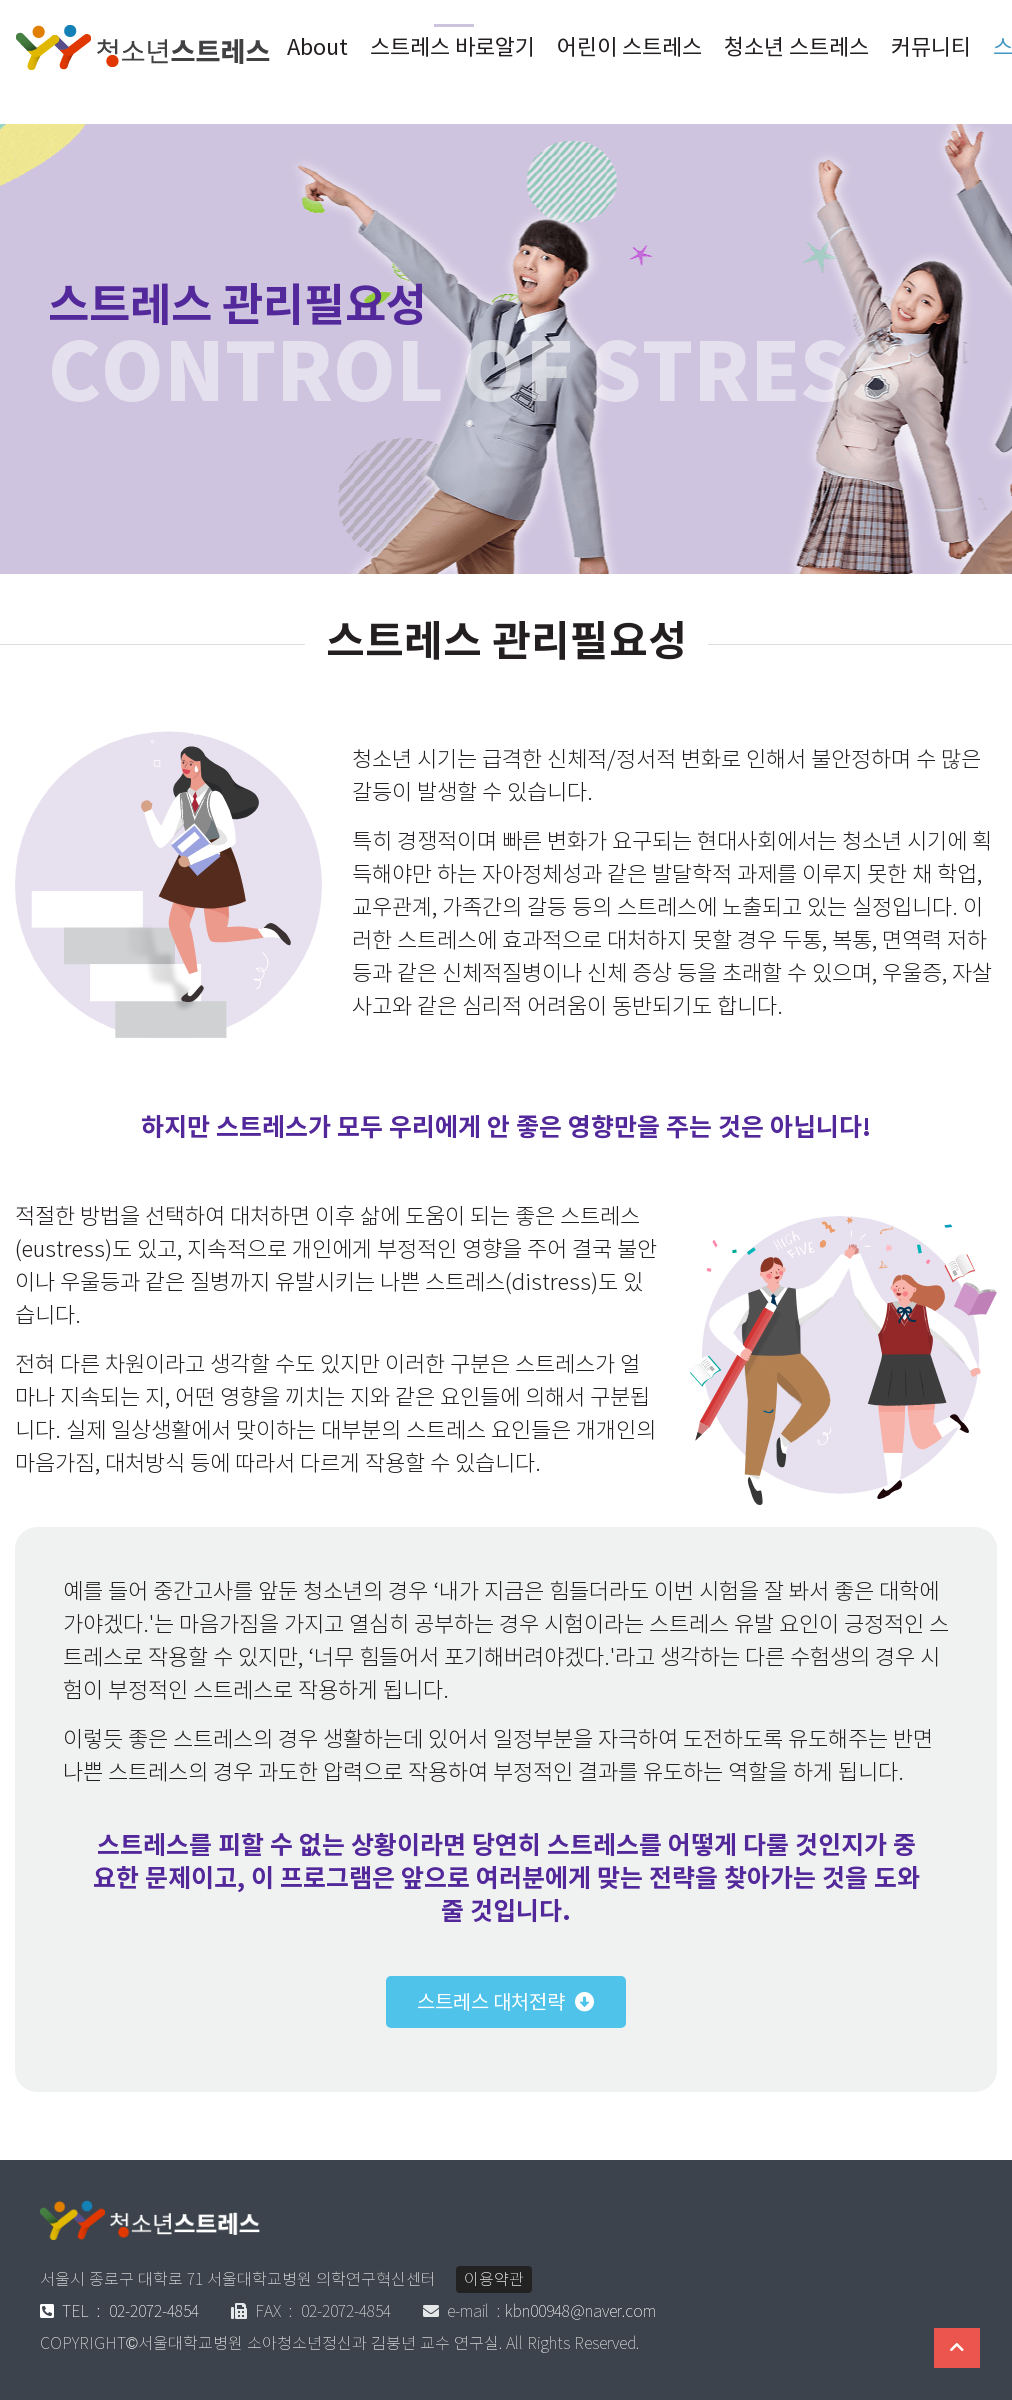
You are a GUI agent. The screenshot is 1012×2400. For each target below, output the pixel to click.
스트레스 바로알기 (452, 47)
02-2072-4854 (119, 2311)
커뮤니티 (931, 47)
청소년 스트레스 (796, 47)
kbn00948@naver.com (580, 2311)
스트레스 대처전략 (491, 2002)
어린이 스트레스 (629, 47)
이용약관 (494, 2279)
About (317, 47)
